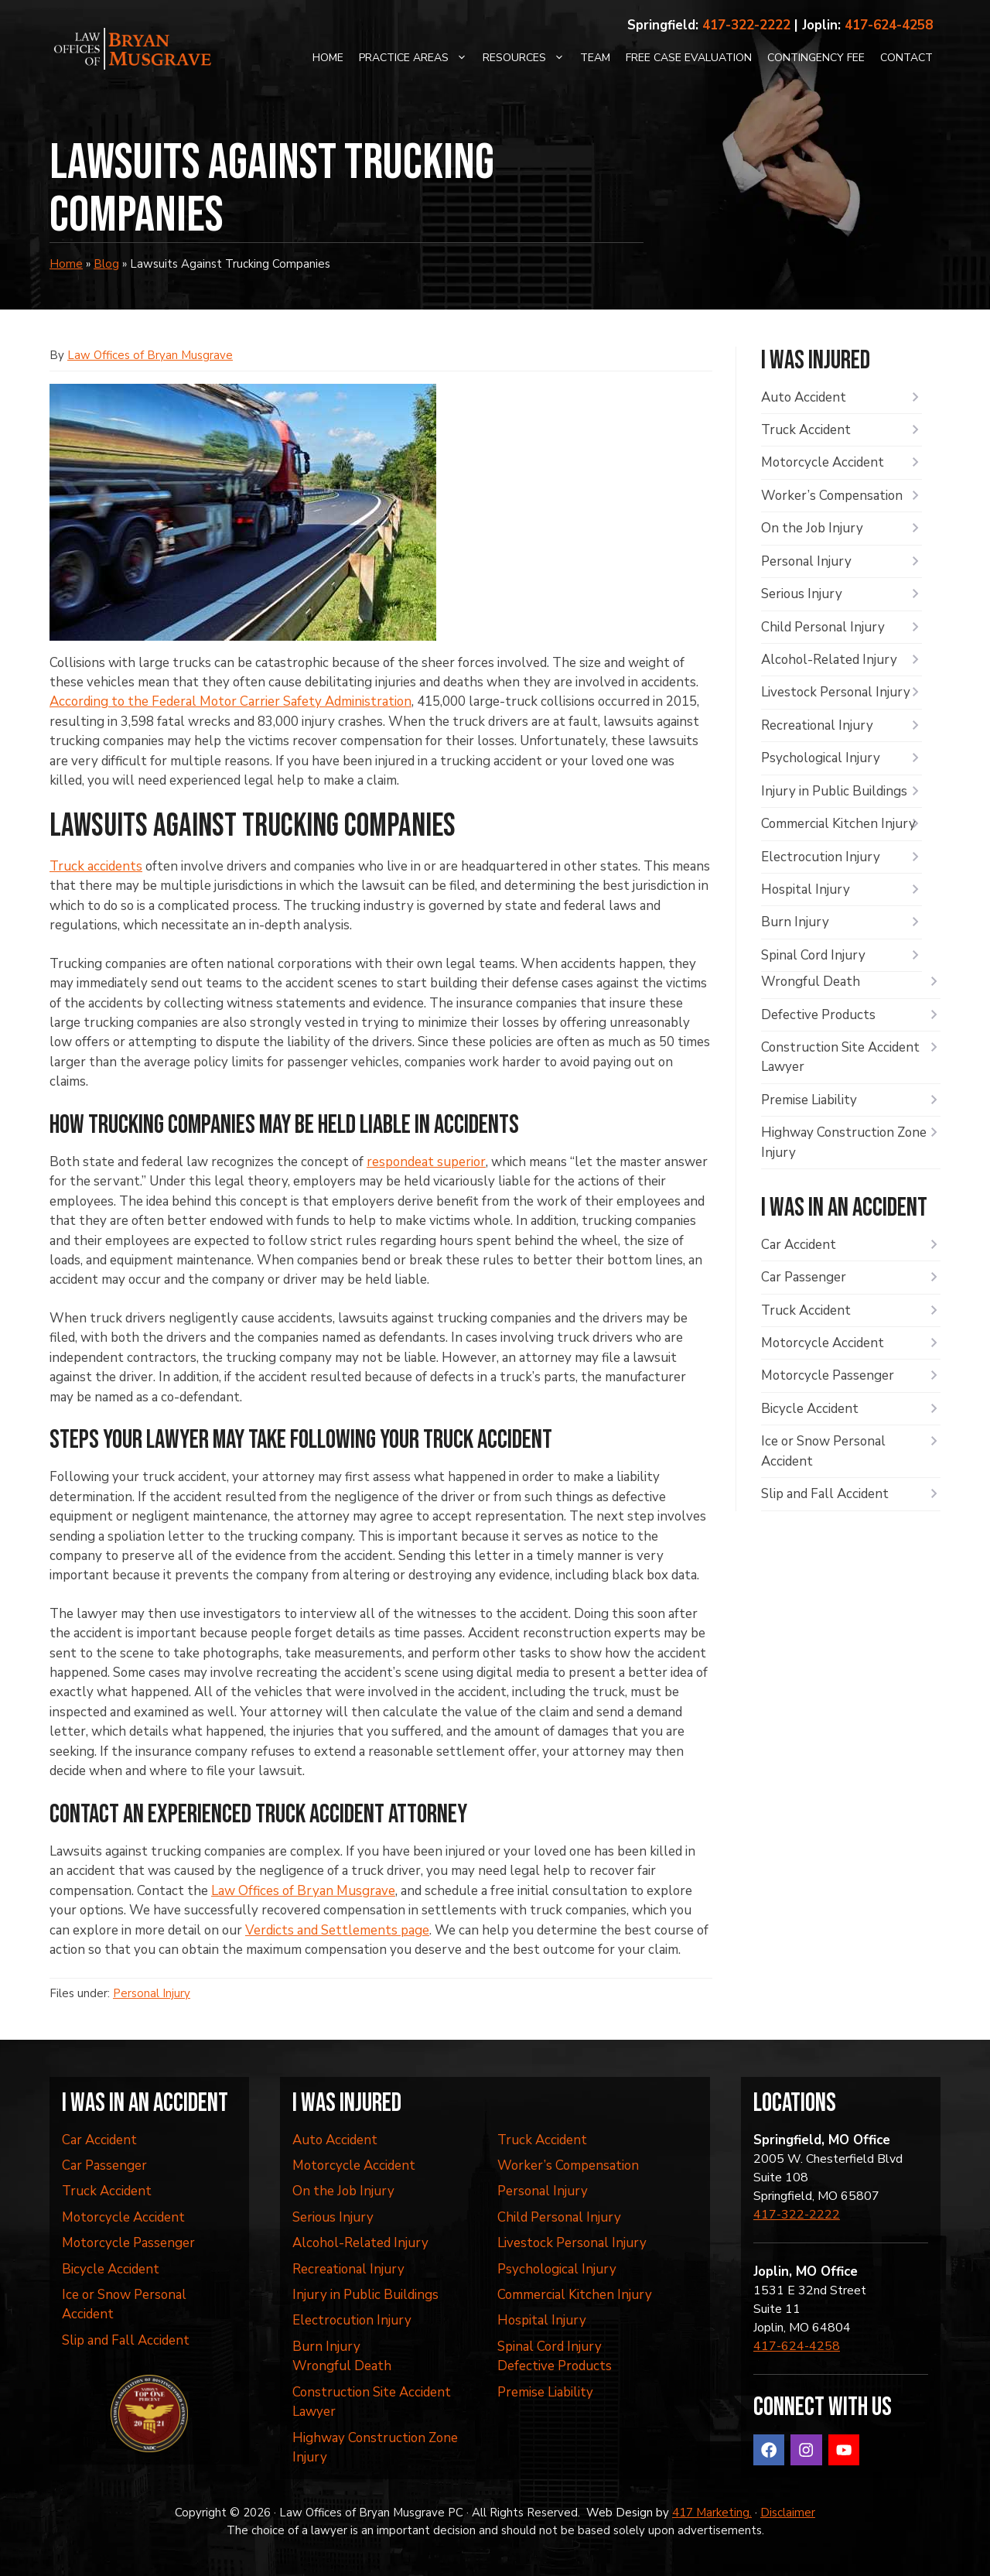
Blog (106, 264)
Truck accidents (96, 866)
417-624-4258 (889, 25)
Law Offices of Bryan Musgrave (150, 355)
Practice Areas (417, 58)
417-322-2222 (746, 25)
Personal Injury (151, 1993)
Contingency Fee (816, 57)
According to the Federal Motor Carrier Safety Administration (230, 701)
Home (327, 57)
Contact (906, 57)
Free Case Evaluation (689, 57)
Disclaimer (787, 2512)
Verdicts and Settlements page (337, 1930)
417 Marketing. (712, 2512)
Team (595, 57)
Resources (527, 58)
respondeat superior (426, 1162)
